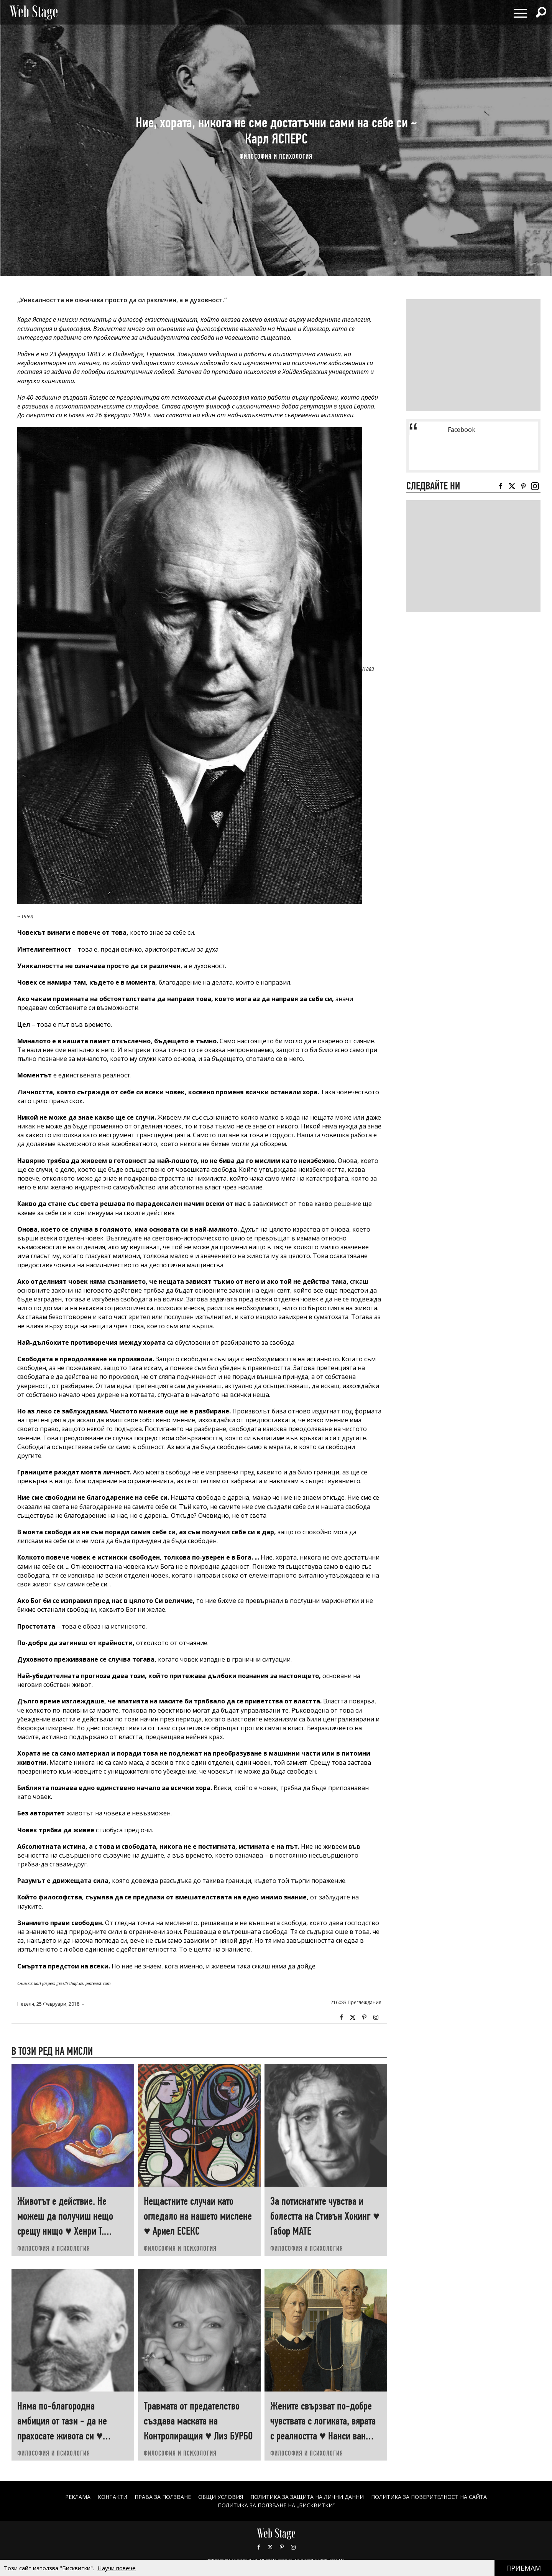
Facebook (341, 2017)
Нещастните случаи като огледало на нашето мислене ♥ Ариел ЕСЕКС (198, 2216)
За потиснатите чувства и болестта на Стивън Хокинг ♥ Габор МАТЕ (325, 2216)
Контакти (112, 2496)
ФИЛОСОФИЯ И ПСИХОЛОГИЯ (276, 156)
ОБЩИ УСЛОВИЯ (220, 2496)
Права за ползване (163, 2496)
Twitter (352, 2018)
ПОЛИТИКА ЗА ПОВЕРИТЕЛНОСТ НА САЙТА (429, 2496)
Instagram (375, 2017)
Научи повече (116, 2568)
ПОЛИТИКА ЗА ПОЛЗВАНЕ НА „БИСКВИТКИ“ (276, 2505)
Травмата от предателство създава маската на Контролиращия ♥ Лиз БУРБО (198, 2421)
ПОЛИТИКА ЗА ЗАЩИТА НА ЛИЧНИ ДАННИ (307, 2496)
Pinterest (282, 2547)
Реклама (77, 2496)
